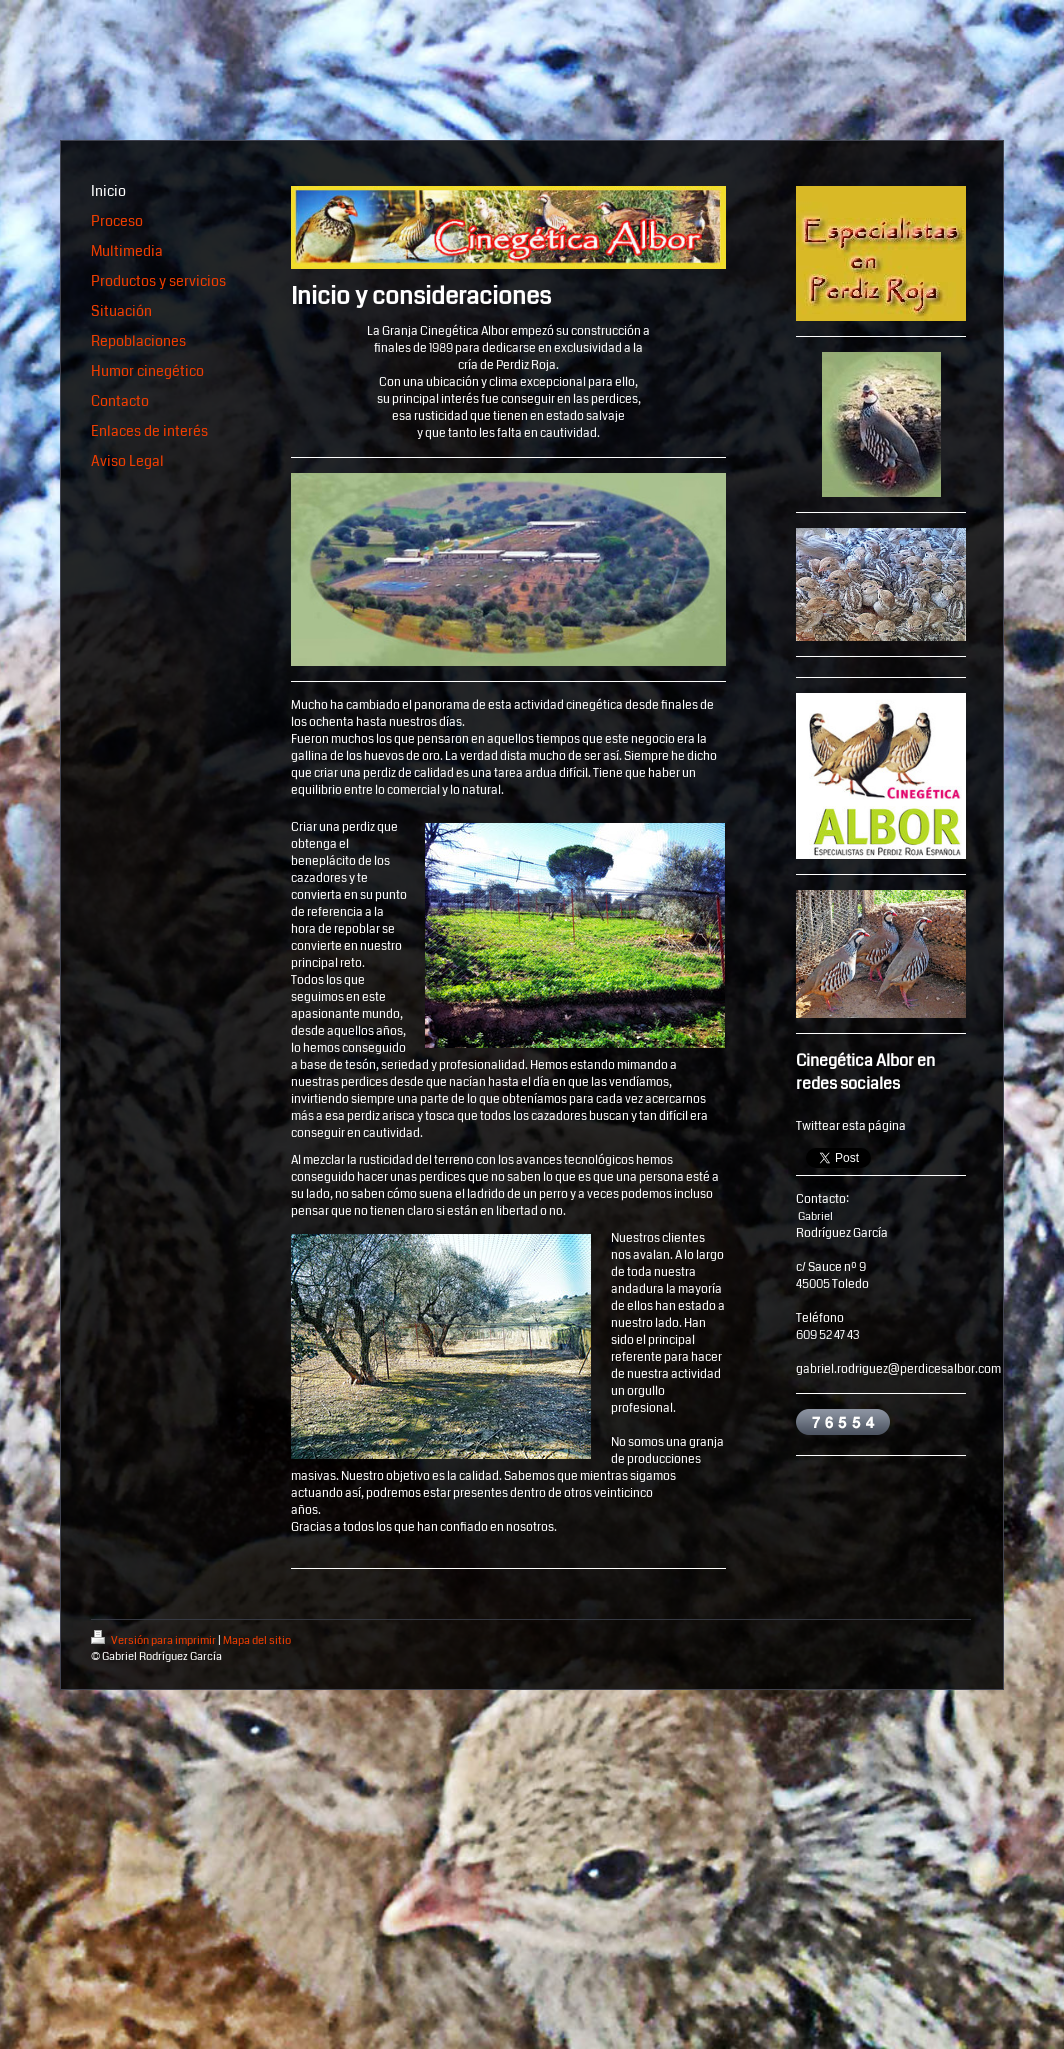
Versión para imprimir (154, 1640)
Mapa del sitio (257, 1640)
